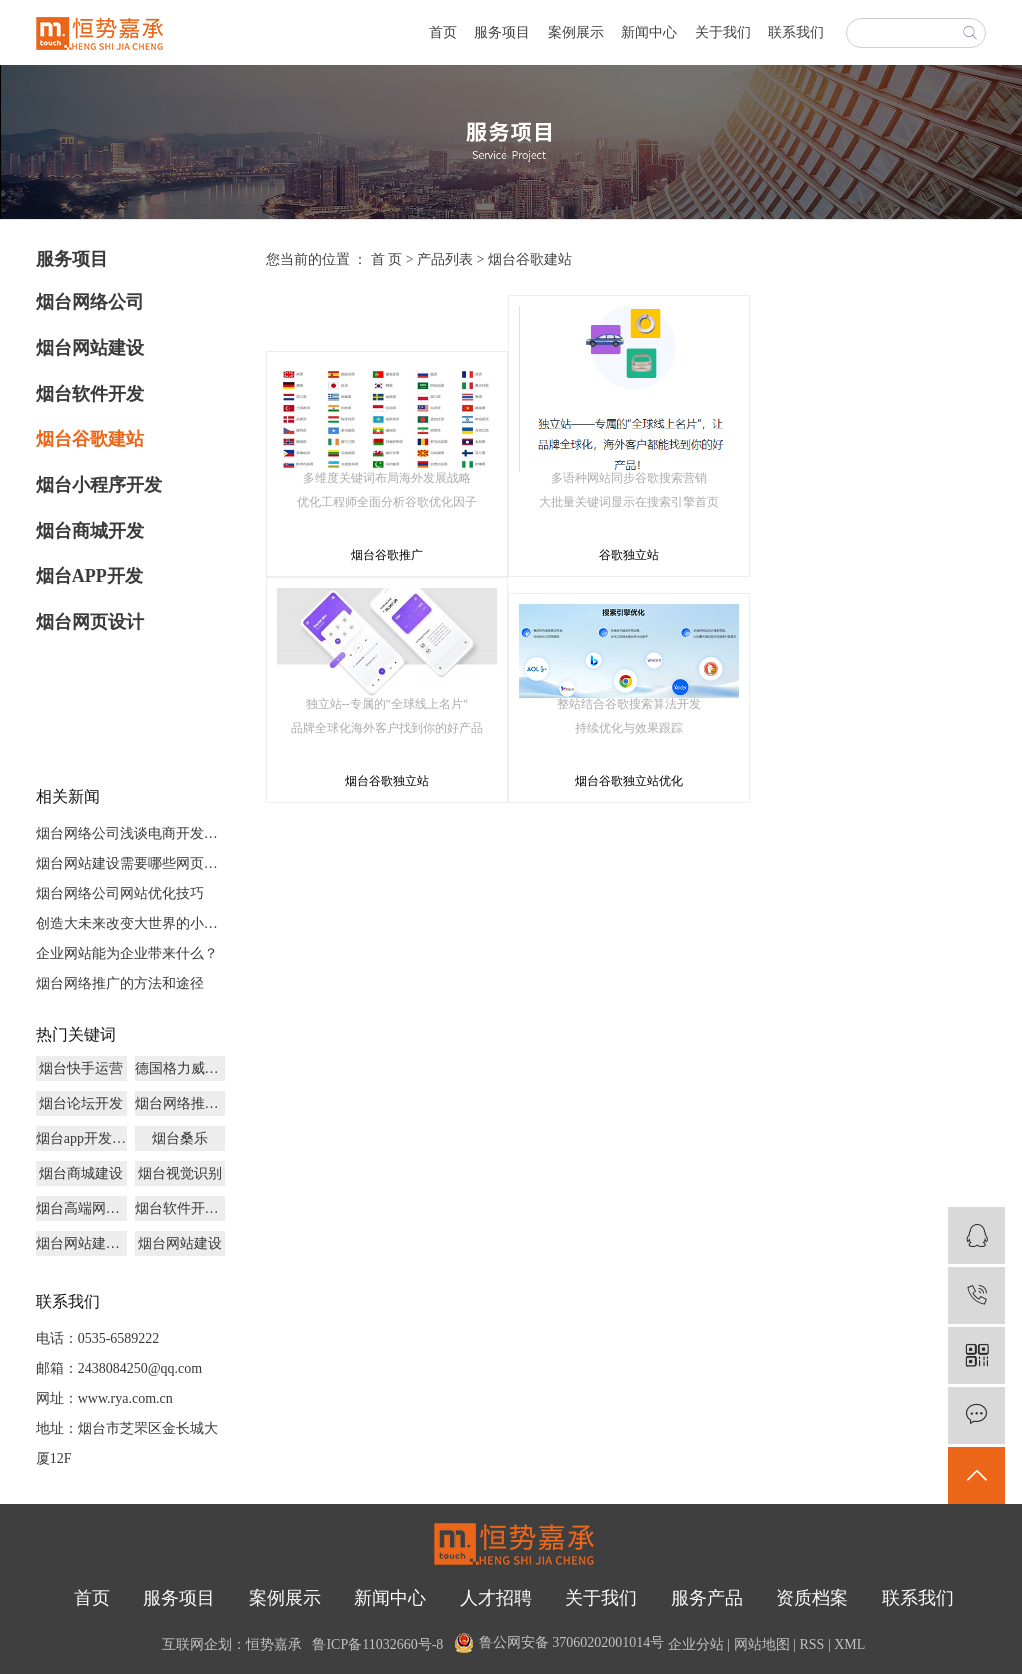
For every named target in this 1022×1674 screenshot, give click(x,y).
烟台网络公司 (90, 302)
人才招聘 (496, 1598)
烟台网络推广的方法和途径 (120, 983)
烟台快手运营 (81, 1068)
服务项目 (502, 32)
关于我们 (723, 32)
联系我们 (796, 32)
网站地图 (762, 1644)
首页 (443, 32)
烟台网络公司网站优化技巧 (120, 893)
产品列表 (445, 259)
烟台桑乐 (180, 1138)
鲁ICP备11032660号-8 (377, 1644)
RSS (811, 1644)
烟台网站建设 (90, 348)
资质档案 (812, 1598)
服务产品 (707, 1598)
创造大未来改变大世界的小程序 (131, 923)
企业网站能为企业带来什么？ (127, 953)
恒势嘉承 (274, 1644)
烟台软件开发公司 (180, 1208)
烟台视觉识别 (180, 1173)
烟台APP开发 (89, 576)
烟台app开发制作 (81, 1138)
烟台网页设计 (90, 622)
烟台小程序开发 (99, 485)
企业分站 (696, 1644)
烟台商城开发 (90, 531)
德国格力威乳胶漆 (180, 1068)
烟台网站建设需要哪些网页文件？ (131, 863)
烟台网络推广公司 (180, 1103)
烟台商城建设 (81, 1173)
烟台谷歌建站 (90, 439)
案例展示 (576, 32)
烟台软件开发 (90, 394)
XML (849, 1644)
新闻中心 (649, 32)
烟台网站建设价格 (81, 1243)
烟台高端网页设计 (81, 1208)
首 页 (387, 259)
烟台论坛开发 (81, 1103)
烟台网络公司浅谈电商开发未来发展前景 (131, 833)
